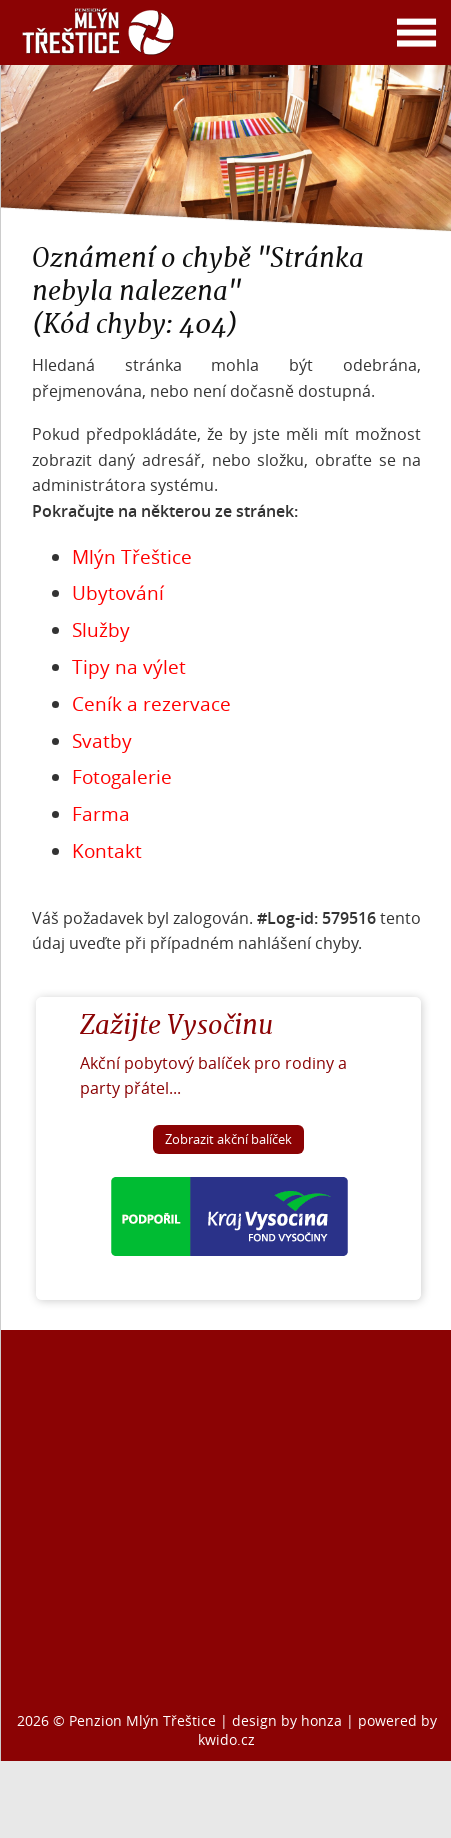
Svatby (102, 741)
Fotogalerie (122, 777)
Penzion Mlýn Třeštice (142, 1720)
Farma (101, 814)
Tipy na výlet (129, 667)
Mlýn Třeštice (132, 557)
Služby (101, 630)
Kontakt (107, 851)
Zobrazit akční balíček (228, 1139)
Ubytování (118, 593)
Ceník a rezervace (151, 704)
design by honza (289, 1720)
